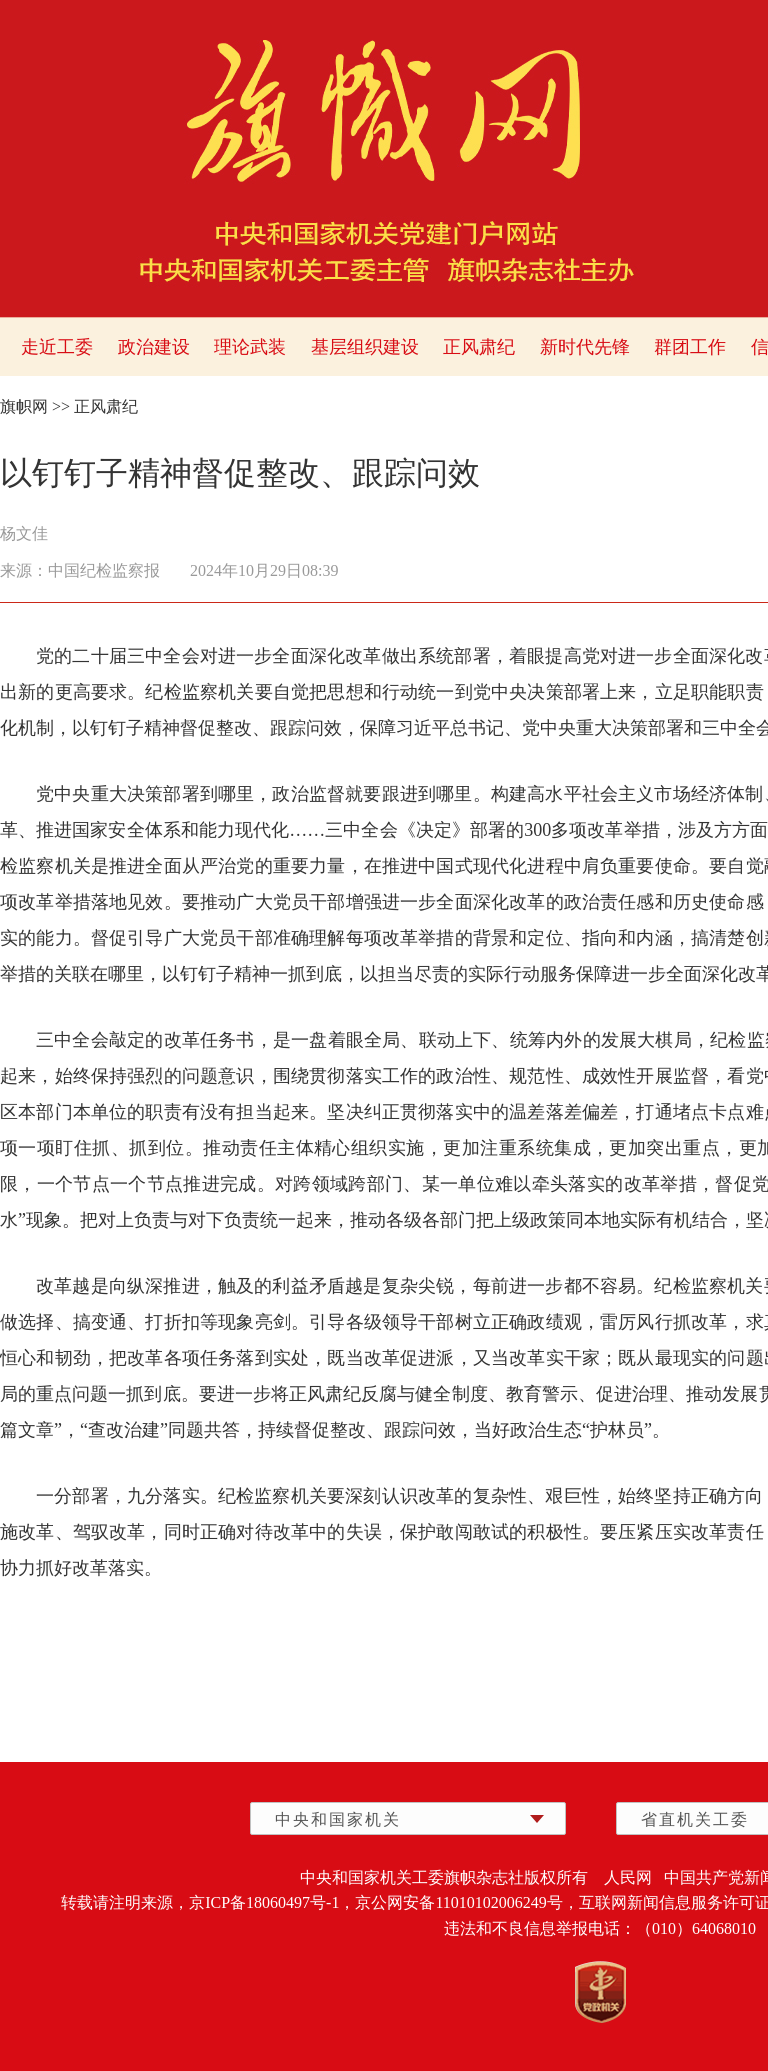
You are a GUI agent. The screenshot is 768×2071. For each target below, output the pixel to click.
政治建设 (154, 347)
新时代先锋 (585, 347)
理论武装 (250, 347)
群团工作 (690, 347)
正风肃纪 (479, 347)
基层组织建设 (365, 347)
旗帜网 (24, 406)
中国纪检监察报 (104, 570)
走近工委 (57, 347)
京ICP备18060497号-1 (264, 1902)
